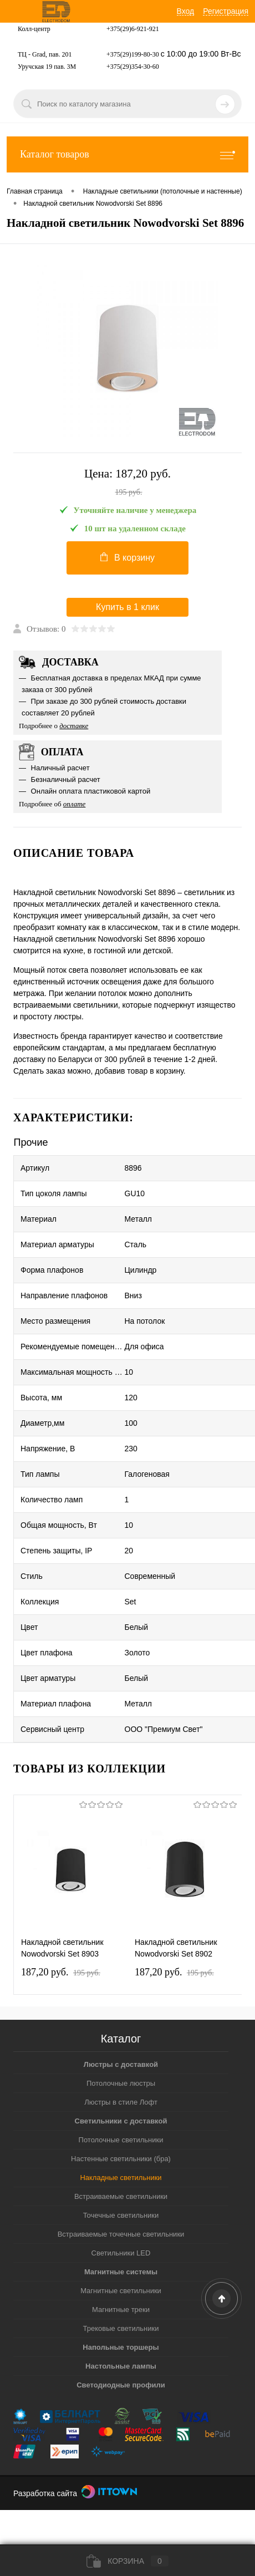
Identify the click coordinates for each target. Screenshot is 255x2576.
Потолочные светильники (121, 2140)
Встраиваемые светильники (120, 2196)
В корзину (127, 557)
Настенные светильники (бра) (121, 2159)
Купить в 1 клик (127, 607)
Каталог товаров (127, 154)
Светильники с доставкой (121, 2121)
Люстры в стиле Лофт (120, 2102)
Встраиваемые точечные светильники (121, 2234)
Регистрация (225, 11)
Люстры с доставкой (121, 2064)
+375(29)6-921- (127, 29)
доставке (73, 726)
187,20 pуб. (60, 1972)
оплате (74, 804)
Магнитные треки (121, 2309)
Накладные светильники (120, 2177)
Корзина (127, 2561)
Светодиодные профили (120, 2385)
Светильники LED (121, 2253)
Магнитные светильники (120, 2291)
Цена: (127, 483)
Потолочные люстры (120, 2083)
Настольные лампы (120, 2366)
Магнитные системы (120, 2272)
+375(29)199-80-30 (132, 54)
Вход (186, 11)
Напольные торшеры (121, 2347)
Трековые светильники (121, 2328)
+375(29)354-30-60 (132, 66)
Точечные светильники (121, 2215)
